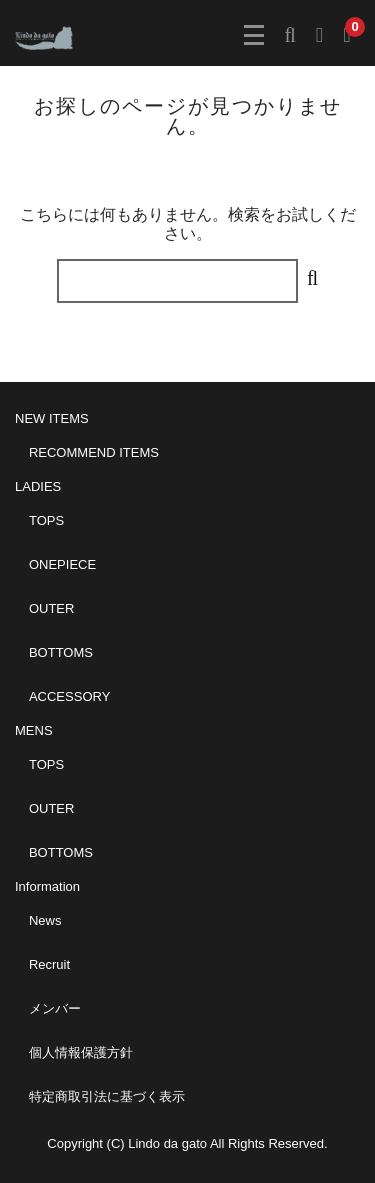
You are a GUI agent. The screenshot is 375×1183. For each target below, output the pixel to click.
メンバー (55, 1008)
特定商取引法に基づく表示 (107, 1096)
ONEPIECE (62, 564)
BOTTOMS (61, 652)
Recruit (49, 964)
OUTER (52, 608)
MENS (34, 730)
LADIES (38, 486)
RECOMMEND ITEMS (94, 452)
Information (47, 886)
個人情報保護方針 (81, 1052)
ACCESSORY (69, 696)
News (45, 920)
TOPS (46, 520)
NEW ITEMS (52, 418)
